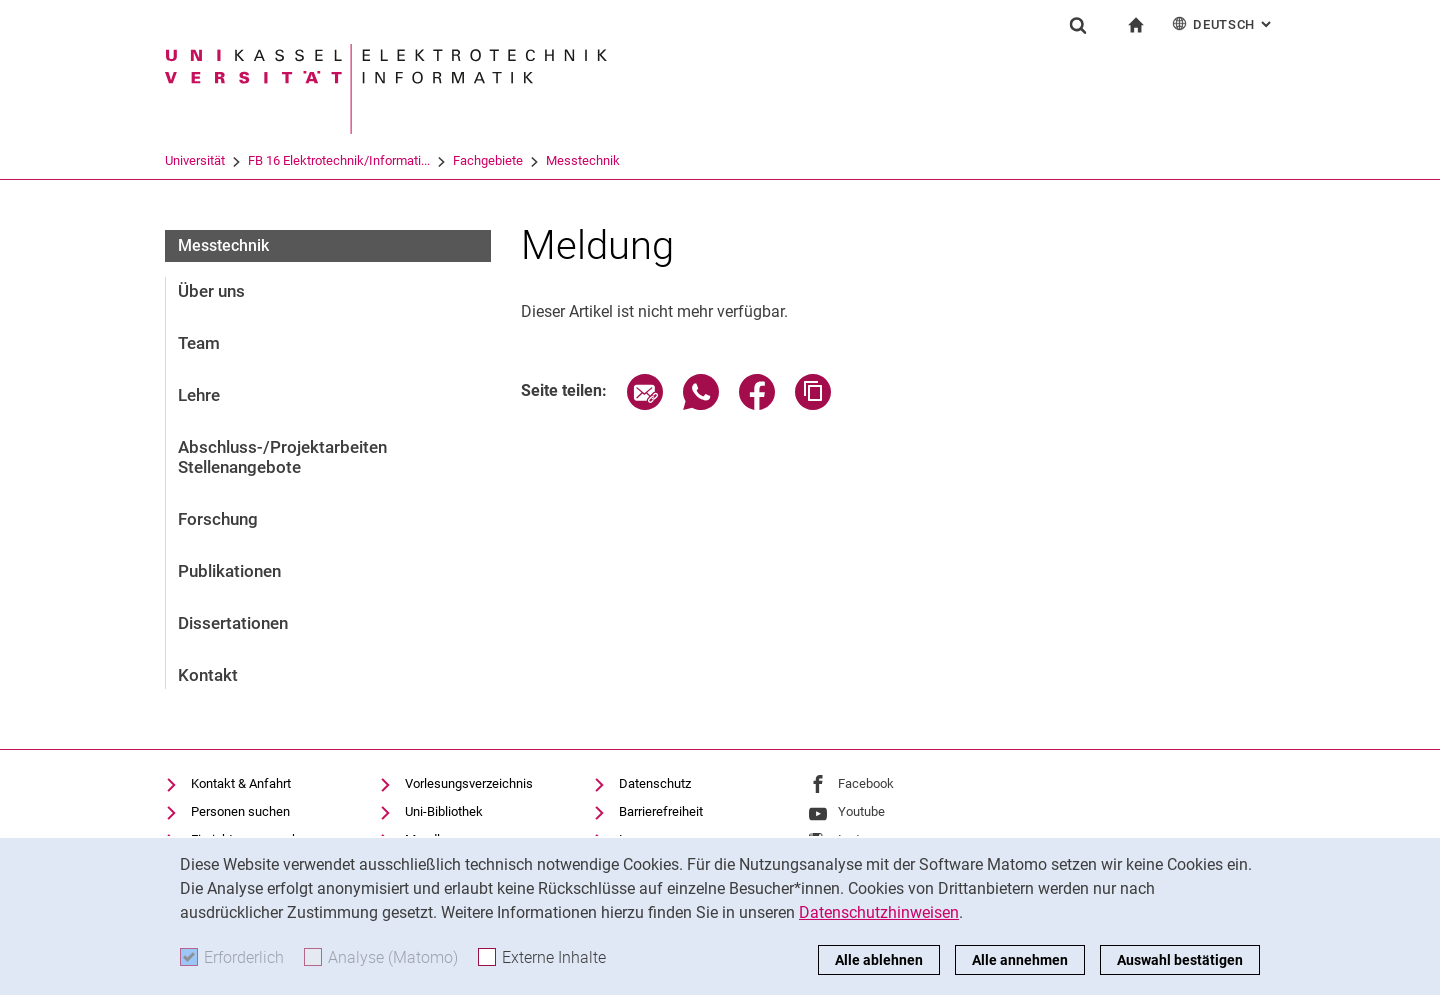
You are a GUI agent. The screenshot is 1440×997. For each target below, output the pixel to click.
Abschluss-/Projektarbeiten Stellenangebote (282, 457)
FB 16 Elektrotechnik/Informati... (339, 160)
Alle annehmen (1020, 960)
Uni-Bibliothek (444, 811)
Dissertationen (233, 623)
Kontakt (208, 675)
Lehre (199, 395)
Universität (195, 160)
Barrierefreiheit (661, 811)
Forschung (218, 519)
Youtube (861, 811)
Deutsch (1223, 23)
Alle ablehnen (879, 960)
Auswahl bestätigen (1180, 960)
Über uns (211, 291)
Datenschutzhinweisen (879, 912)
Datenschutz (655, 783)
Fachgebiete (488, 160)
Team (199, 343)
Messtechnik (583, 160)
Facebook (866, 783)
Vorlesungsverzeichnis (469, 783)
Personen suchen (240, 811)
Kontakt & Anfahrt (241, 783)
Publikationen (229, 571)
